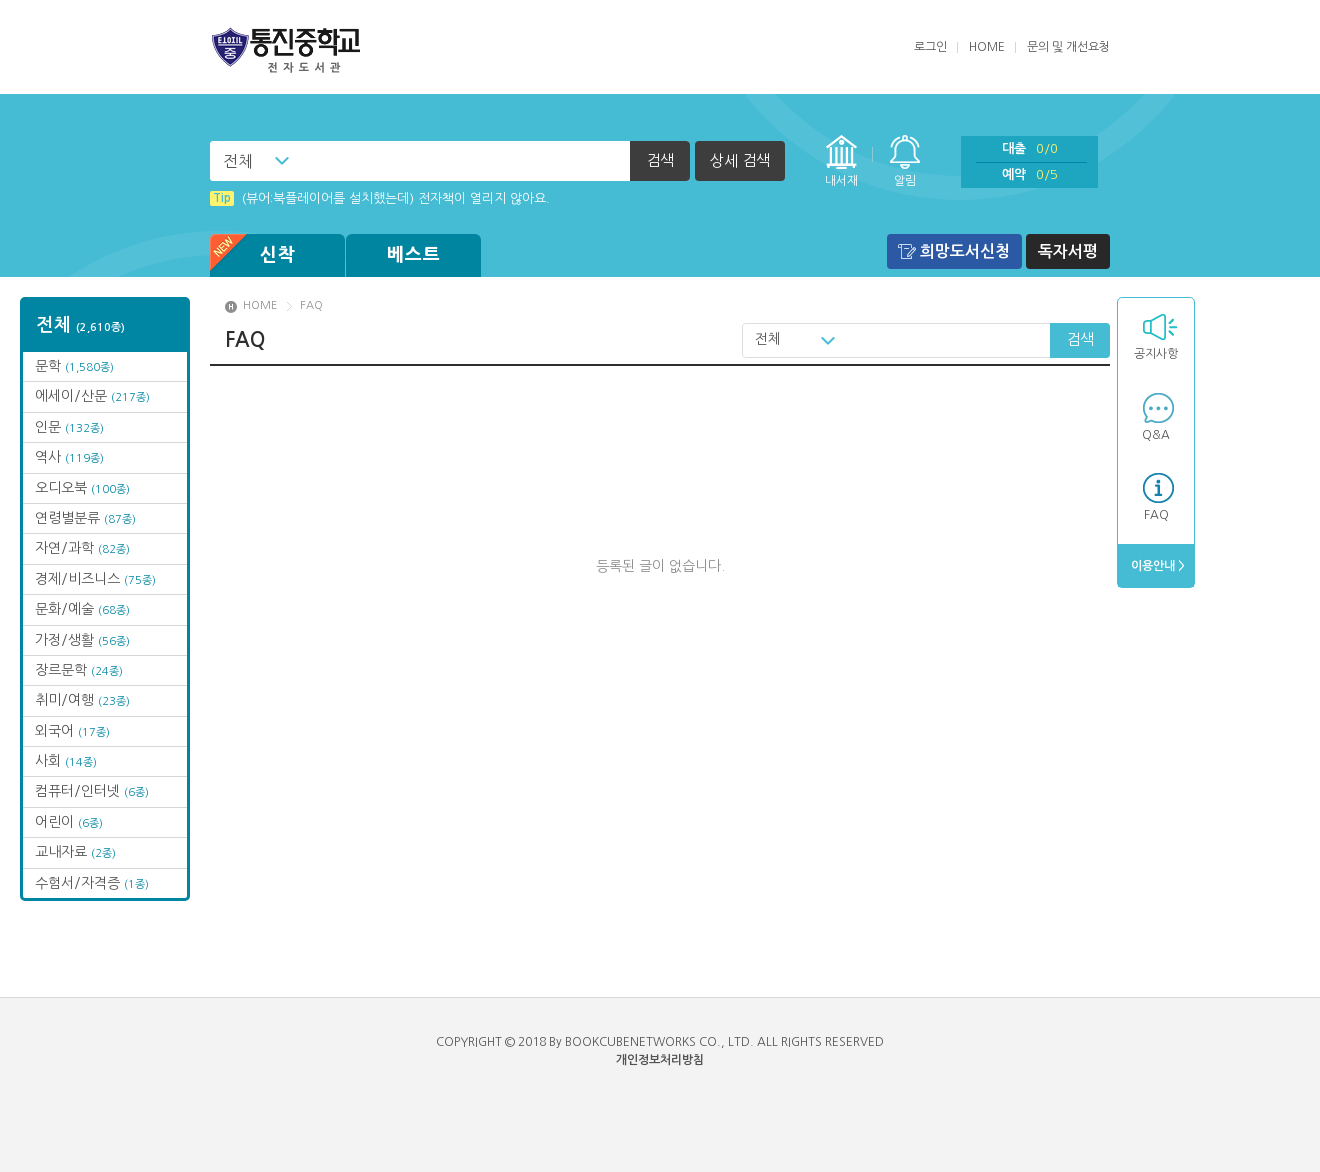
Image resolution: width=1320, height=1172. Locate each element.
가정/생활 (82, 640)
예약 (1030, 174)
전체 (238, 161)
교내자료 (75, 852)
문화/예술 (82, 609)
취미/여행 (82, 700)
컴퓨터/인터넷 (92, 791)
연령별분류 (85, 518)
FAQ (1156, 515)
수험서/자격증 (92, 883)
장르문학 (79, 670)
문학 (74, 366)
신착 (253, 255)
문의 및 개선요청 (1068, 47)
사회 (66, 761)
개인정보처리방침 (660, 1060)
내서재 (841, 181)
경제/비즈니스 (95, 579)
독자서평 (1068, 251)
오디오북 (82, 488)
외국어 (72, 731)
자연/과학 (82, 548)
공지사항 (1156, 354)
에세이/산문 (92, 396)
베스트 (414, 255)
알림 (905, 181)
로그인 (930, 47)
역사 (69, 457)
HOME (987, 47)
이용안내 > (1156, 566)
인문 (69, 427)
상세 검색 (740, 160)
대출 (1030, 148)
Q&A (1156, 435)
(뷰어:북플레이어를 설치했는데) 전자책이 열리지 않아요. (380, 198)
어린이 (69, 822)
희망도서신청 (965, 251)
